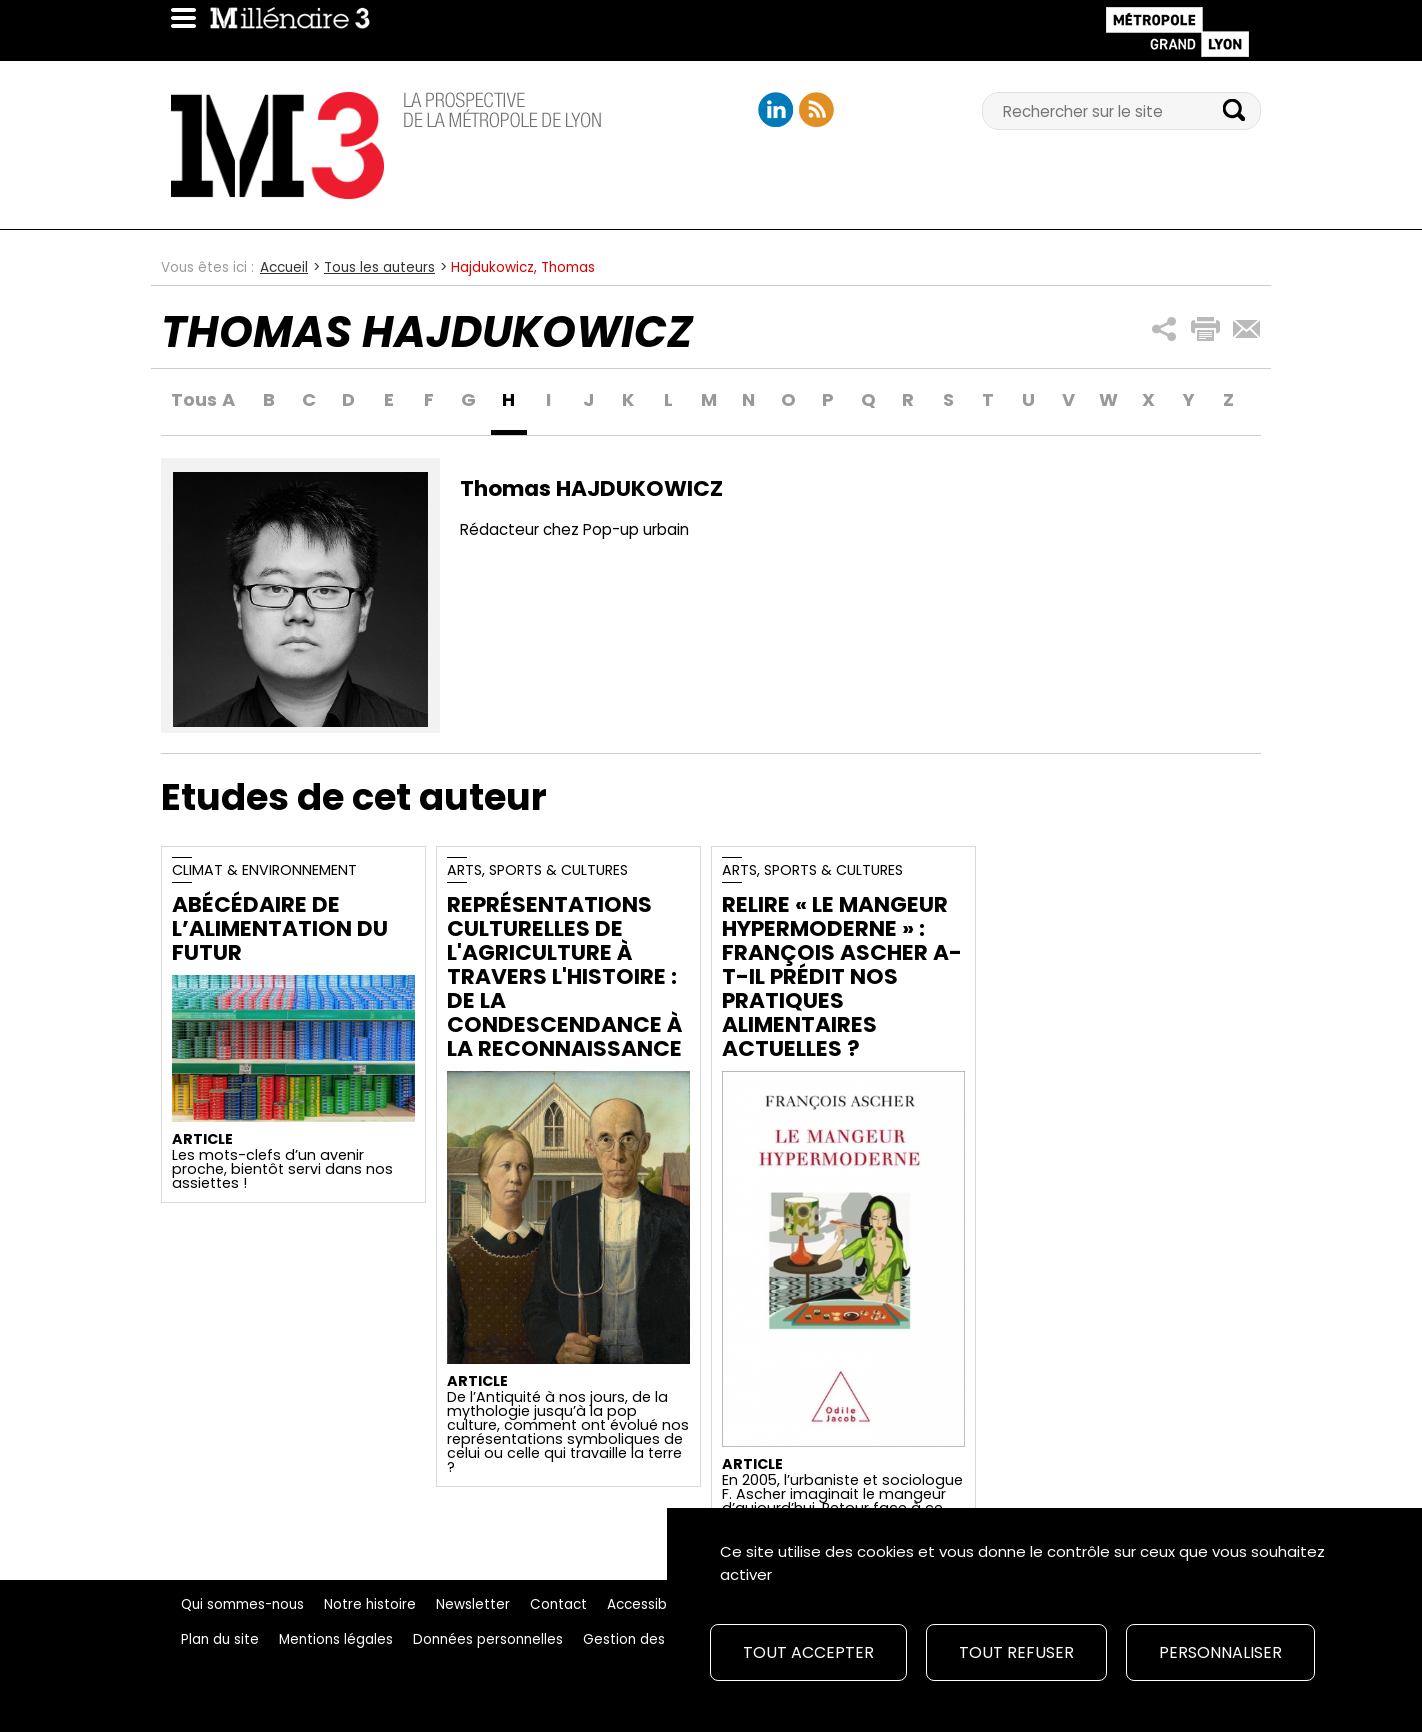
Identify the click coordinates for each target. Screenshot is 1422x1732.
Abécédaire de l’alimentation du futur (280, 928)
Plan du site (220, 1639)
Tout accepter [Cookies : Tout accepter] (808, 1652)
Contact (558, 1604)
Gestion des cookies (652, 1639)
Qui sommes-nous (242, 1604)
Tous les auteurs (379, 267)
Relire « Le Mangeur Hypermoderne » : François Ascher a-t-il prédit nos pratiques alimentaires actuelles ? (842, 976)
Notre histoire (370, 1604)
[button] (1164, 329)
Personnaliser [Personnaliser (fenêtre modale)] (1220, 1652)
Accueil (284, 267)
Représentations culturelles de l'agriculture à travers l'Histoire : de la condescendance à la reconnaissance (564, 976)
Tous (189, 400)
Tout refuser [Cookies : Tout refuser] (1016, 1652)
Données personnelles (488, 1639)
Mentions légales (336, 1639)
